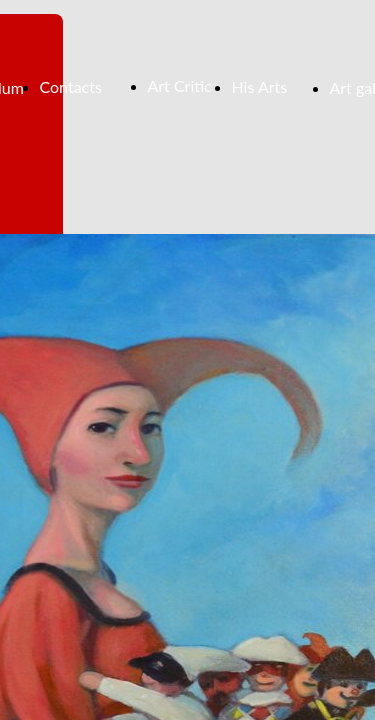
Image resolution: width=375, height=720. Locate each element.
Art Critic (180, 85)
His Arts (260, 86)
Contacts (71, 86)
